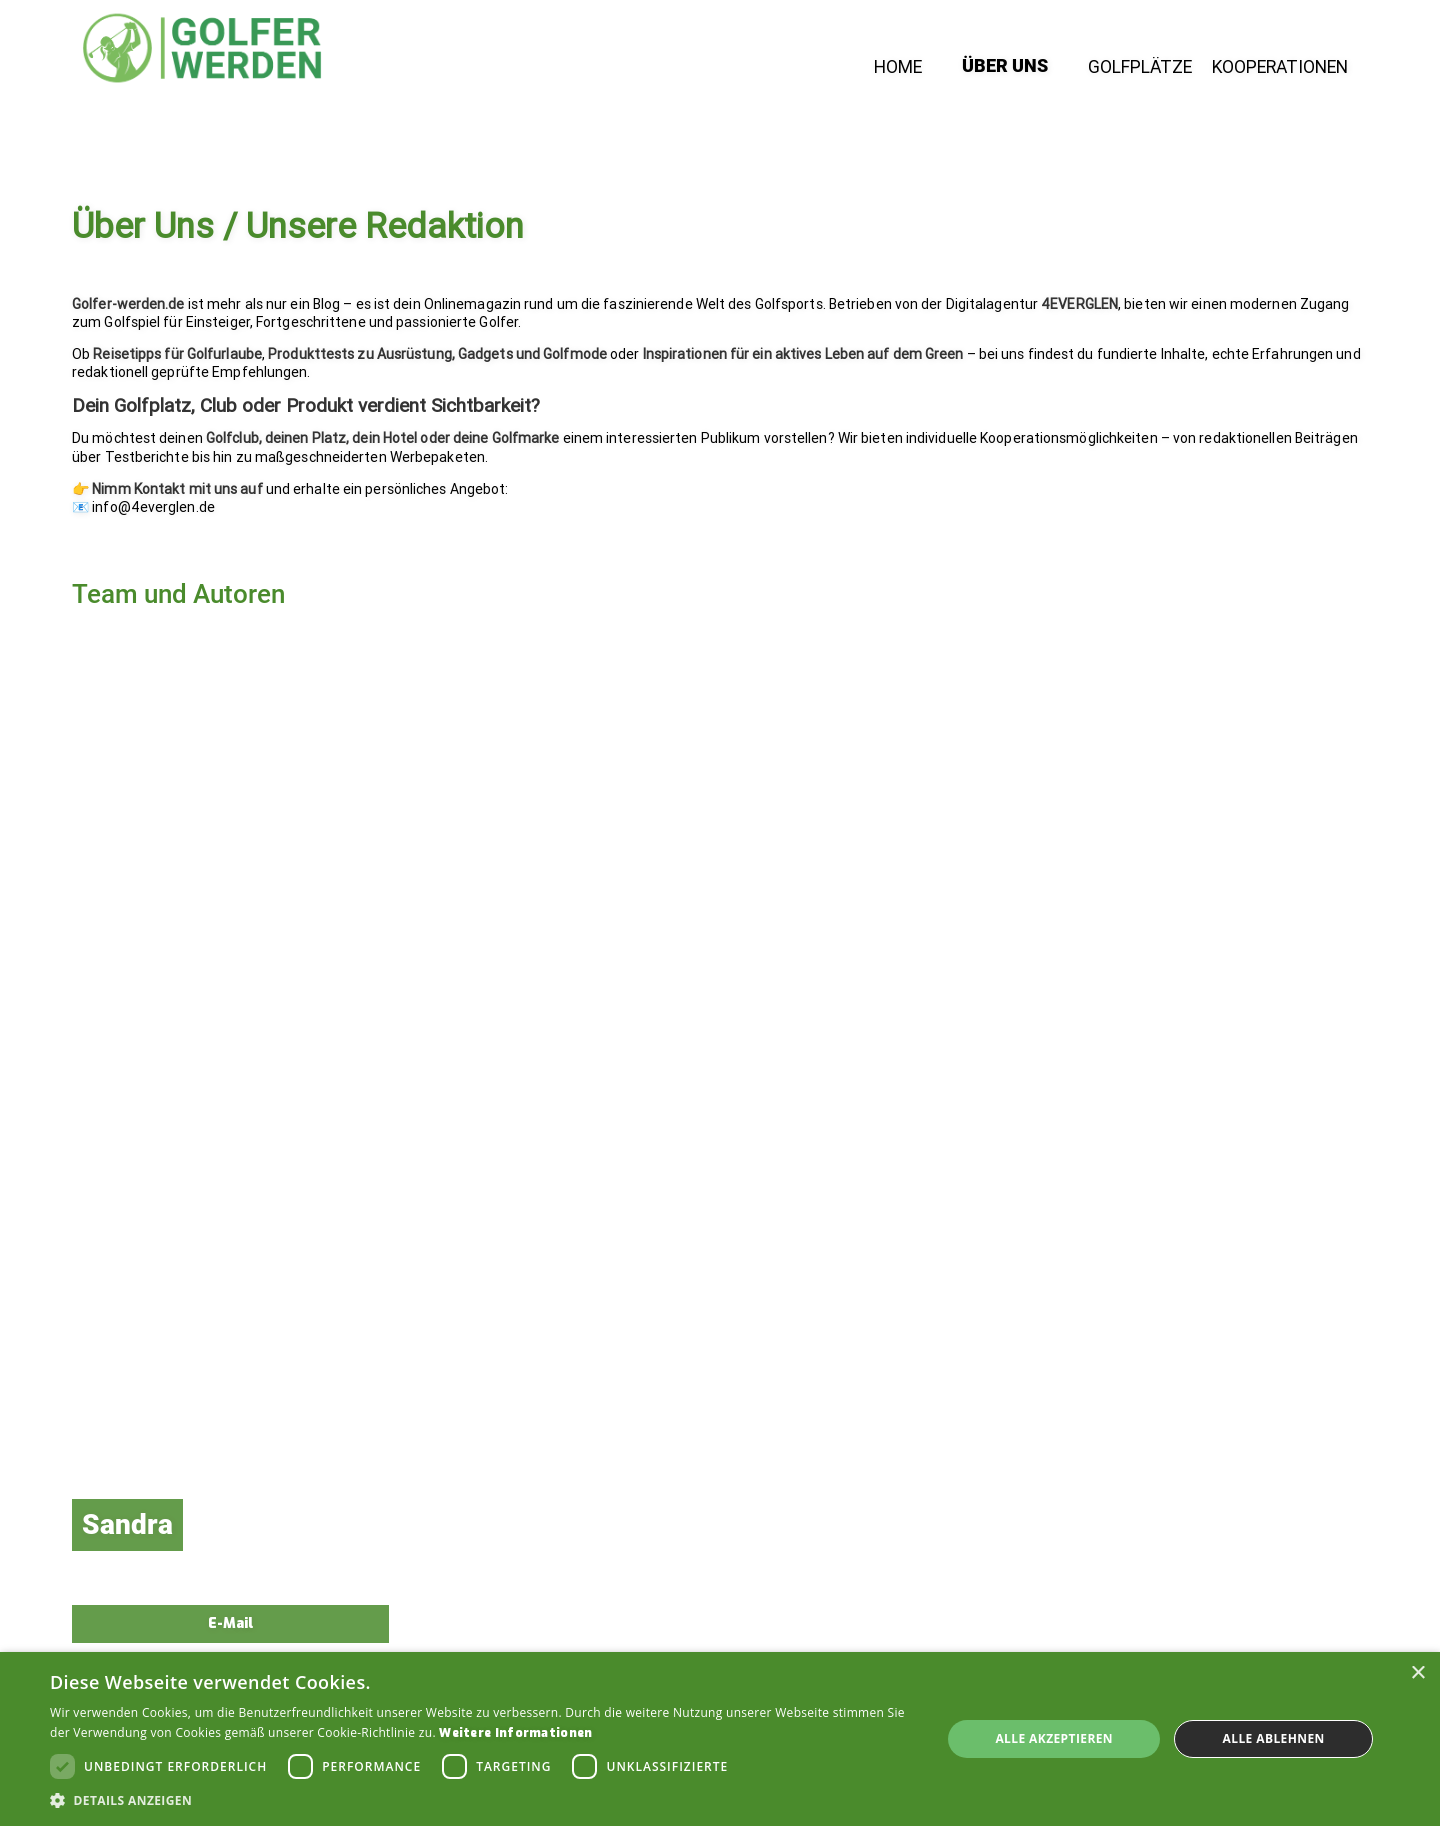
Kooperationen (1280, 68)
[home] (202, 48)
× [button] (1417, 1673)
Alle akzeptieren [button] (1054, 1738)
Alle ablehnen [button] (1274, 1738)
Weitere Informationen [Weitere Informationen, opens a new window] (515, 1733)
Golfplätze (1140, 68)
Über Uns (1005, 67)
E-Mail (230, 1623)
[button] (482, 1800)
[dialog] (720, 1739)
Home (898, 68)
